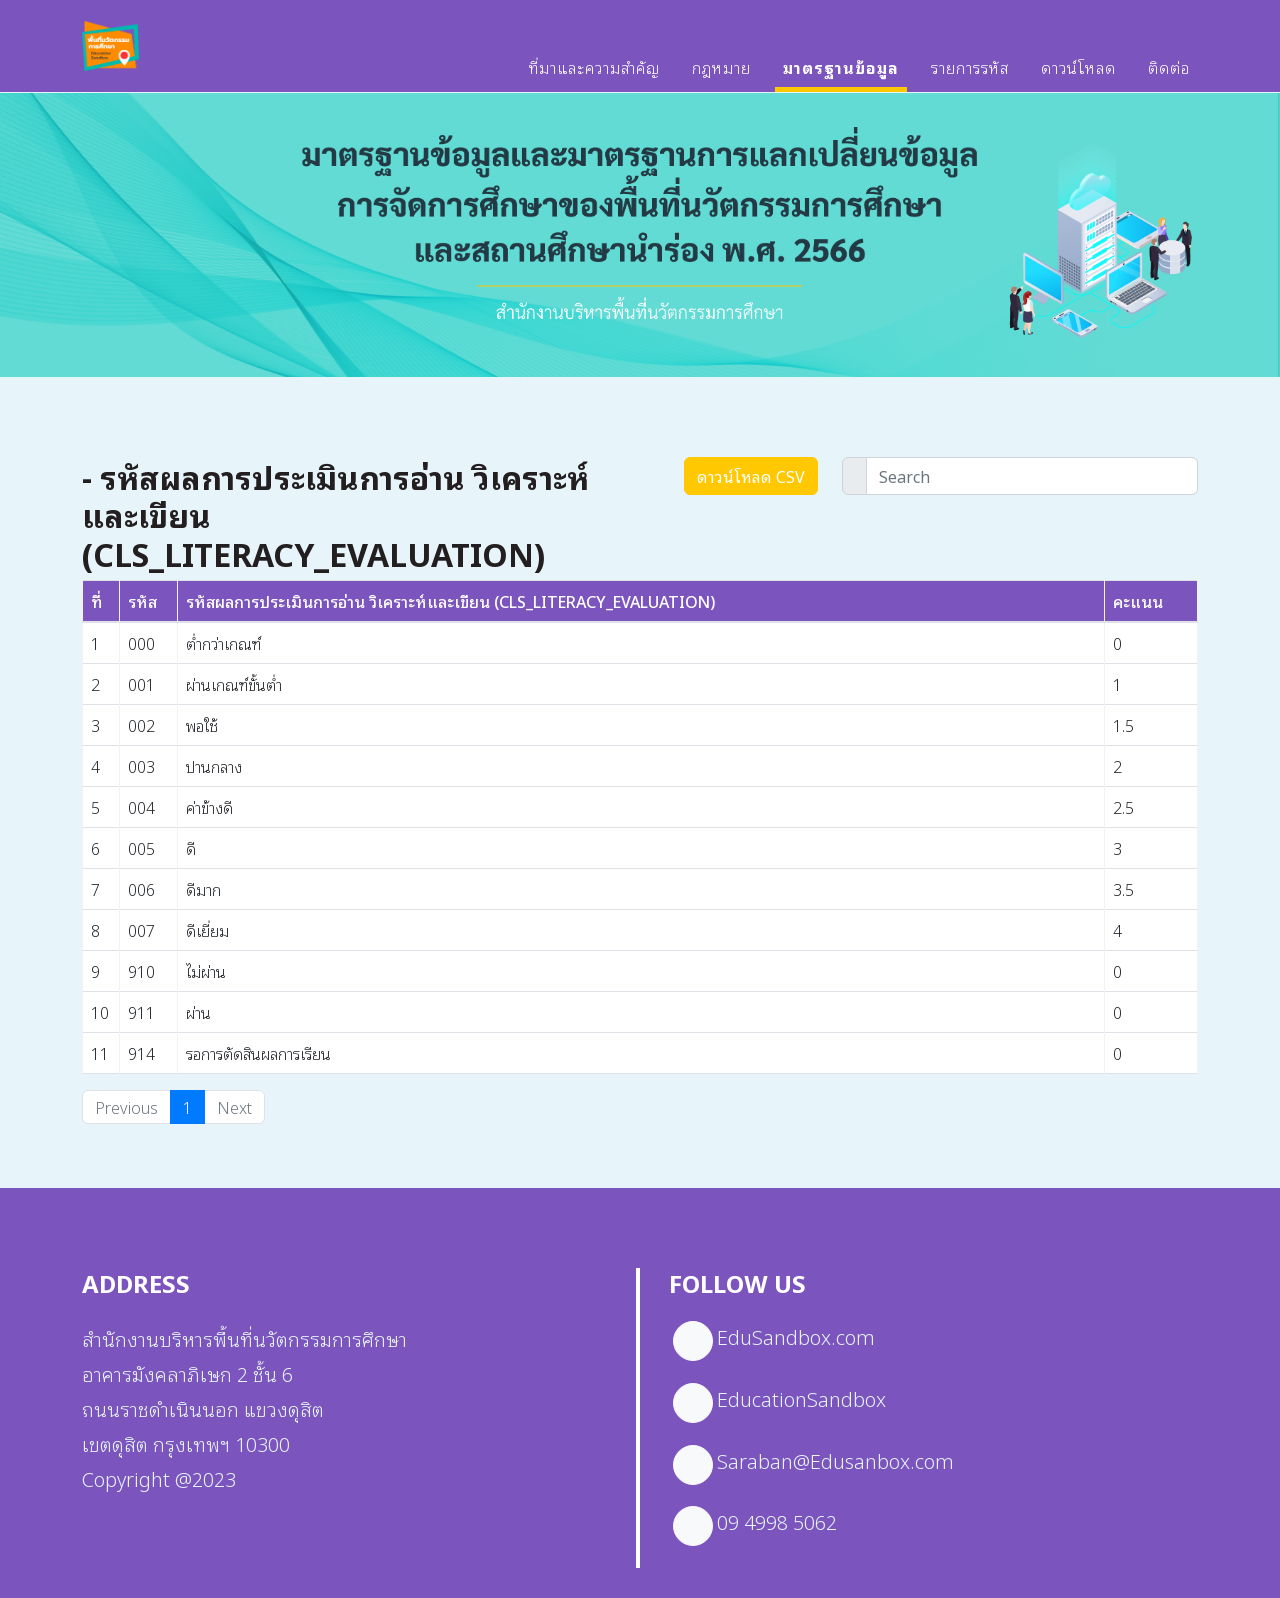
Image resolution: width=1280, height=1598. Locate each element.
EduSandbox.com (796, 1336)
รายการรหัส (970, 77)
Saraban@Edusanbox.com (835, 1460)
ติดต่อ (1169, 77)
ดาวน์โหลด (1078, 77)
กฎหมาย (721, 77)
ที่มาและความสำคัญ (594, 77)
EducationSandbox (801, 1398)
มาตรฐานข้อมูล (841, 77)
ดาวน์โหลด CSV (751, 476)
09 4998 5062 (777, 1521)
